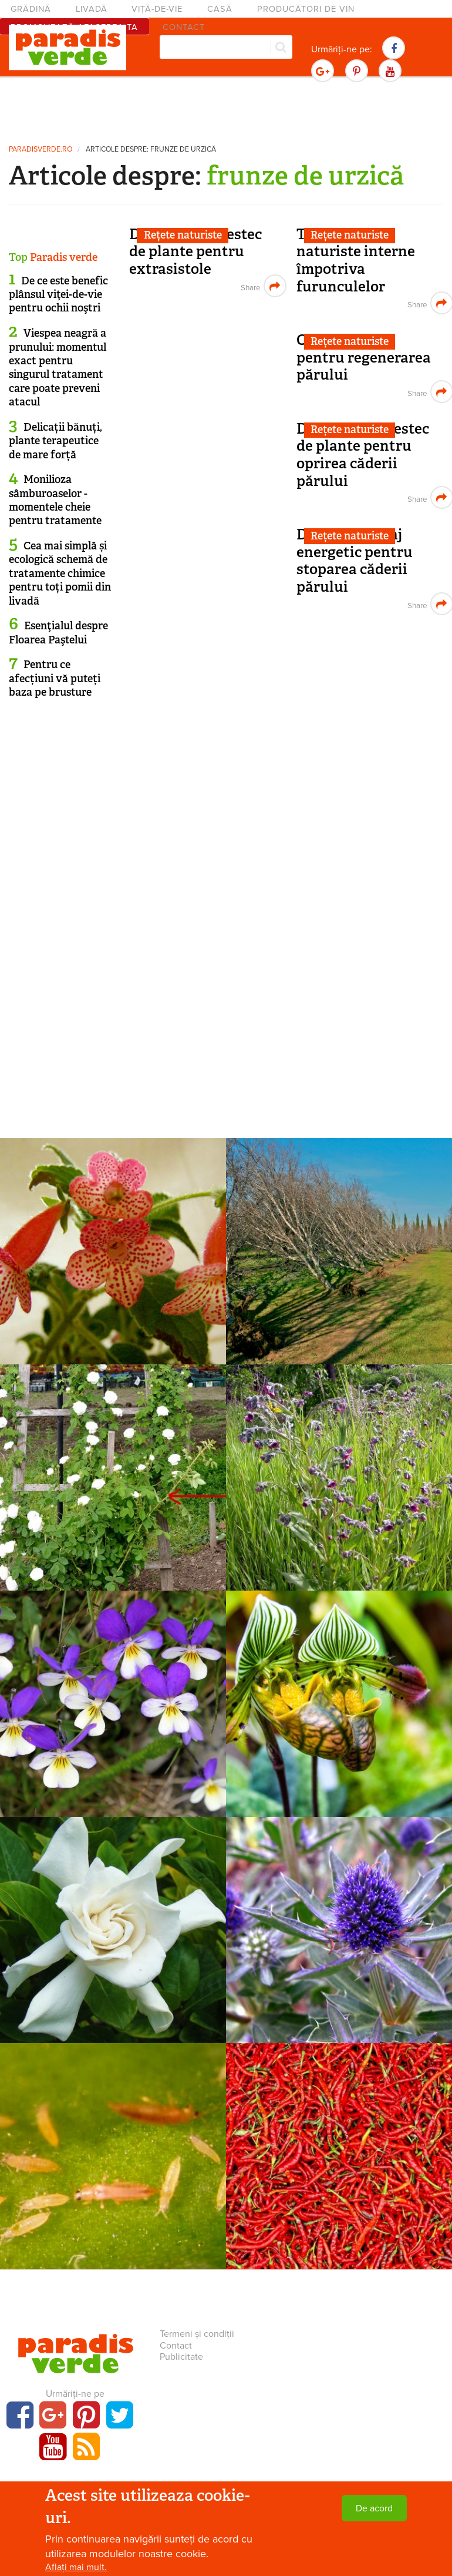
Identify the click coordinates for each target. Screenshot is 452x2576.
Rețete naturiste (183, 235)
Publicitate (181, 2357)
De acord (374, 2508)
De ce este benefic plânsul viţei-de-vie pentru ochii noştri (58, 295)
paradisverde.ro (40, 149)
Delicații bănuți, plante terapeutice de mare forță (55, 441)
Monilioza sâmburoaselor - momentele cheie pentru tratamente (55, 500)
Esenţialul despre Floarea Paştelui (58, 632)
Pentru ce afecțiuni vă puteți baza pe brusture (54, 678)
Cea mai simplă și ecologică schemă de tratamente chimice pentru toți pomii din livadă (60, 573)
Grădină (31, 9)
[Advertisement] (226, 108)
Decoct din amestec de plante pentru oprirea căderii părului (362, 455)
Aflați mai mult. (76, 2567)
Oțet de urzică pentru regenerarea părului (363, 357)
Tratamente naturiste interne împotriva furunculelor (355, 260)
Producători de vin (306, 9)
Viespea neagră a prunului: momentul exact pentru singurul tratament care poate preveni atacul (57, 367)
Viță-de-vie (157, 9)
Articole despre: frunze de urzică (151, 149)
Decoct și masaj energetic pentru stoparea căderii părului (354, 560)
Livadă (91, 9)
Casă (219, 9)
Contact (176, 2346)
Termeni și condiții (197, 2334)
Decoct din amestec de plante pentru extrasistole (195, 251)
